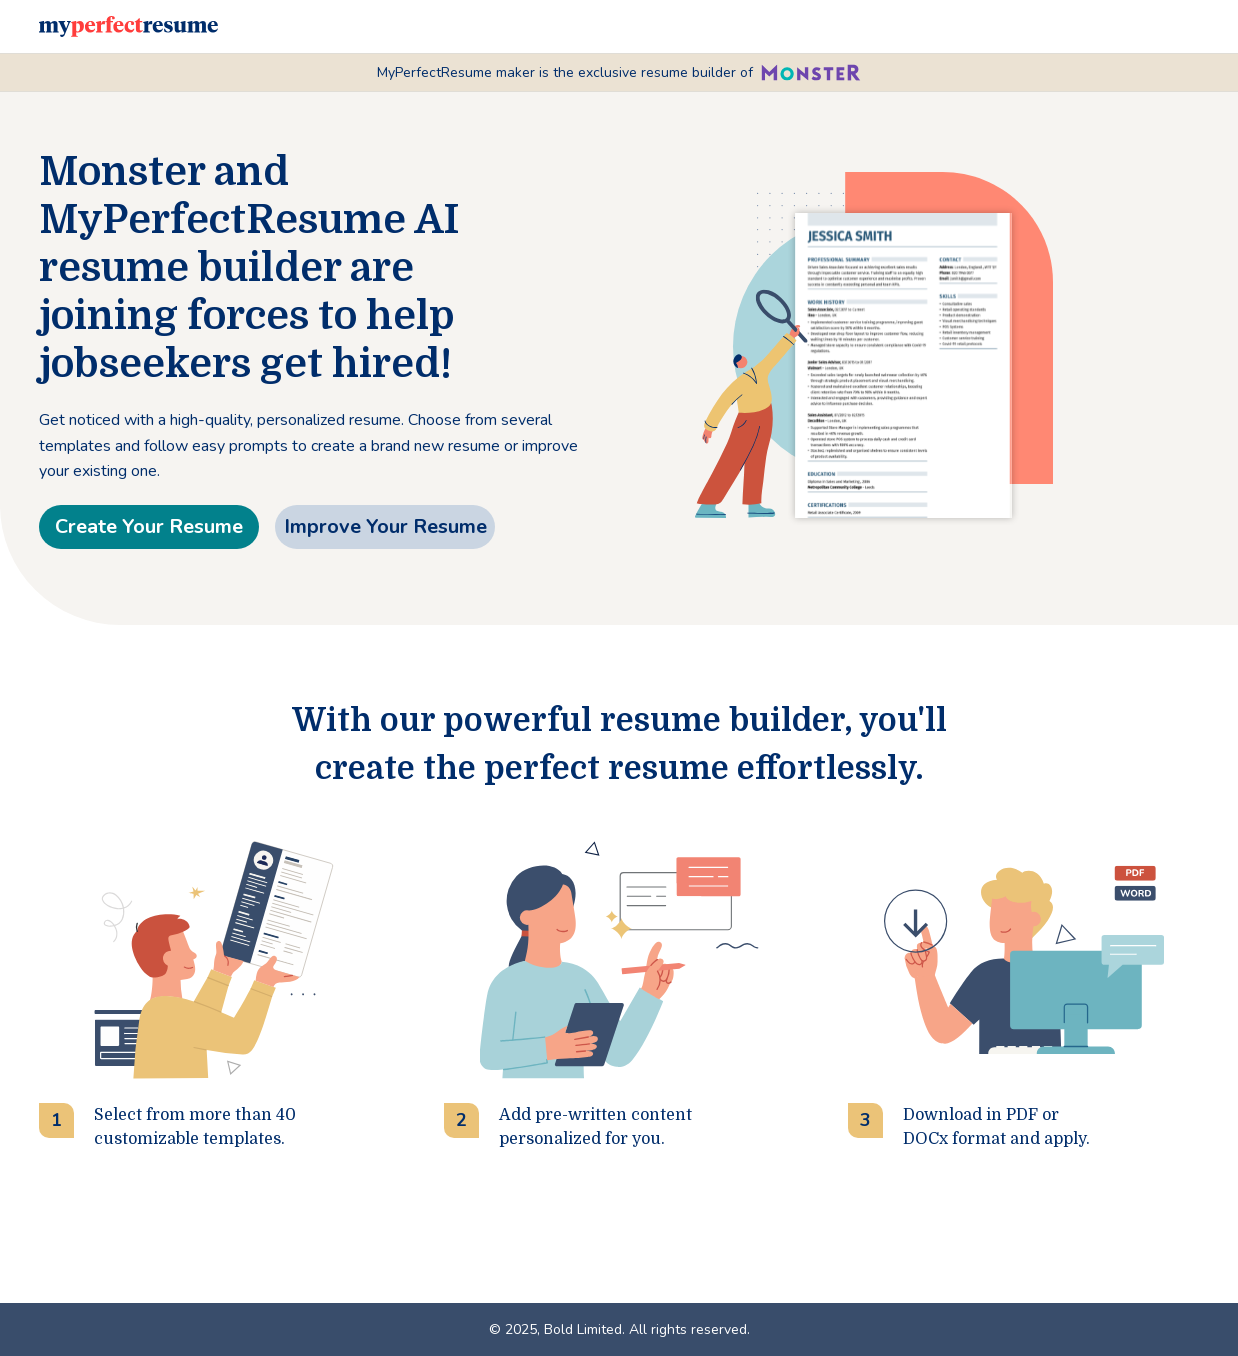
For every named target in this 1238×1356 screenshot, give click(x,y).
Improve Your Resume (385, 526)
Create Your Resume (149, 526)
